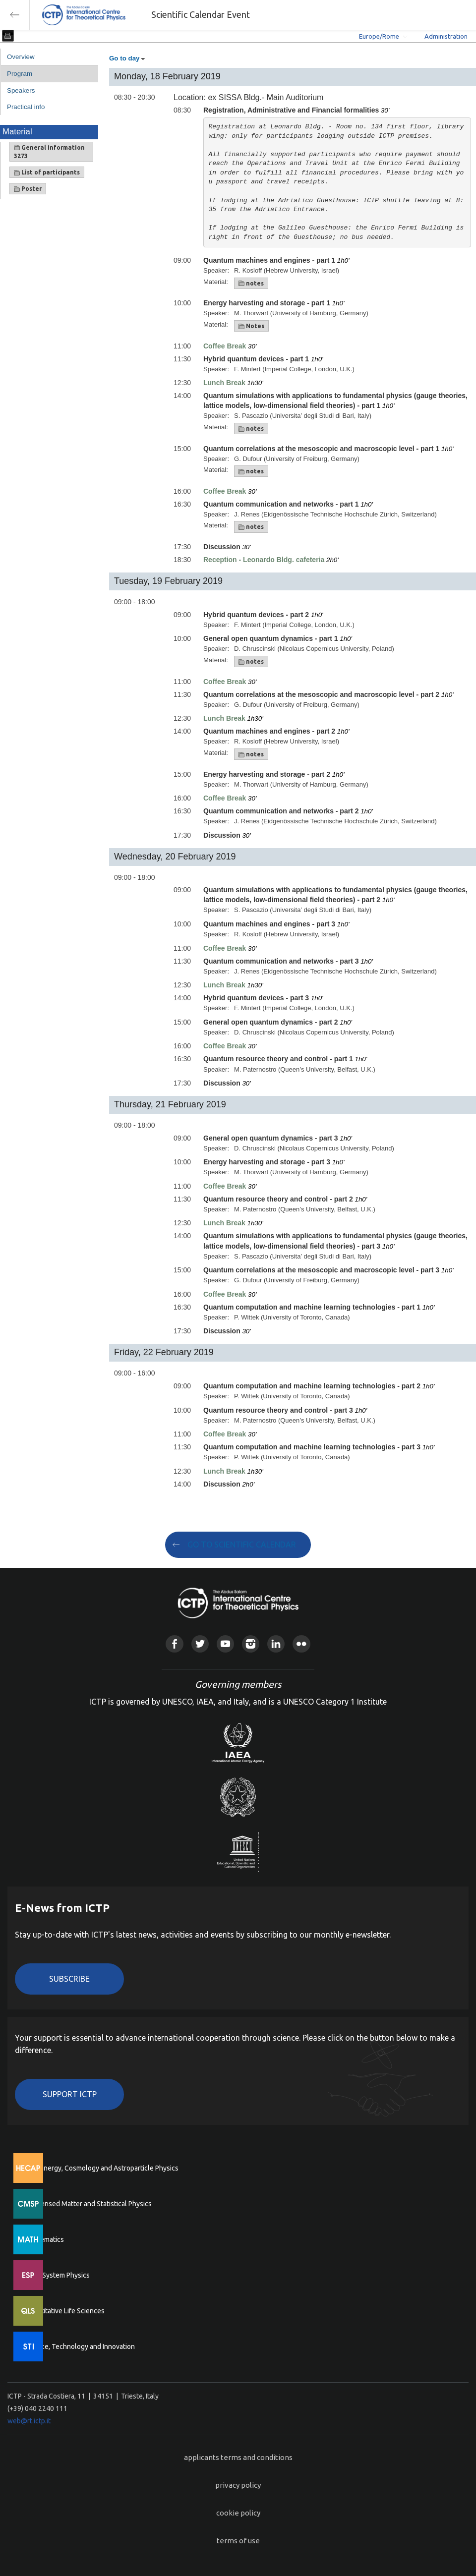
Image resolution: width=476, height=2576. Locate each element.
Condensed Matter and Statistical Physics (88, 2204)
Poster (28, 188)
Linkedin (276, 1644)
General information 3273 (49, 151)
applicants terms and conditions (238, 2457)
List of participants (47, 172)
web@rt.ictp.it (29, 2421)
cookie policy (238, 2513)
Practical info (26, 107)
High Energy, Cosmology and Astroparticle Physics (101, 2168)
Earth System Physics (57, 2275)
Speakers (21, 90)
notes (251, 283)
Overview (21, 56)
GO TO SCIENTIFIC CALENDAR (241, 1544)
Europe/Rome (379, 36)
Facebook (174, 1644)
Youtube (225, 1644)
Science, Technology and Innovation (79, 2346)
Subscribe (69, 1978)
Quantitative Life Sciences (64, 2311)
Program (19, 73)
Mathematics (44, 2239)
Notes (251, 326)
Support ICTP (70, 2094)
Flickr (301, 1644)
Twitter (200, 1644)
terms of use (238, 2540)
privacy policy (238, 2485)
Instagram (250, 1644)
